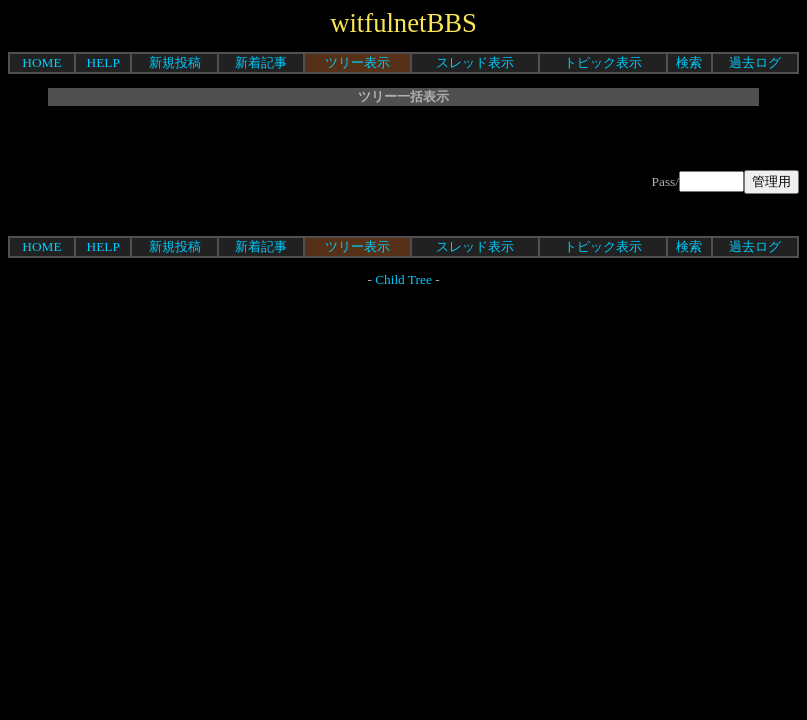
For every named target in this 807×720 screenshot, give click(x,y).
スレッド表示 (475, 62)
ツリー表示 (357, 62)
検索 (689, 62)
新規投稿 (175, 62)
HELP (103, 62)
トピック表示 (603, 62)
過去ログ (755, 62)
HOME (41, 62)
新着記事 (261, 62)
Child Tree (403, 279)
